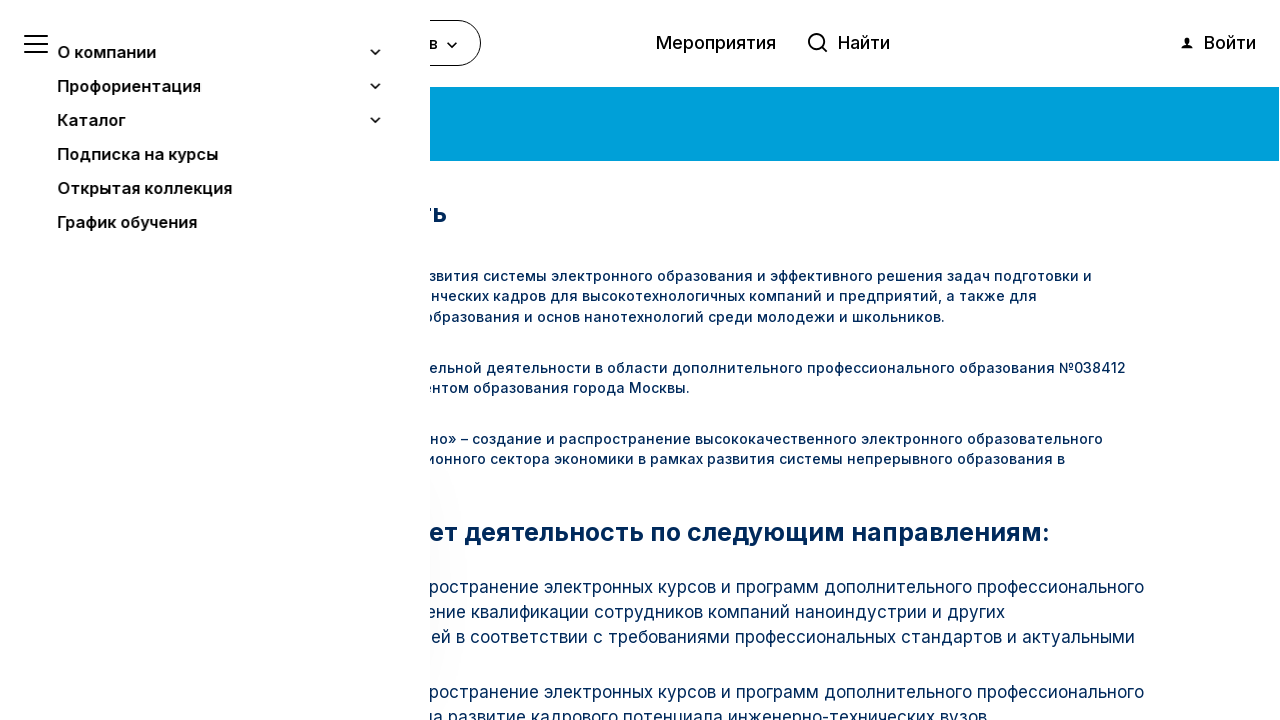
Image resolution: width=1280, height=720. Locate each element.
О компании (197, 119)
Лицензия (171, 367)
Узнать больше (162, 601)
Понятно (204, 651)
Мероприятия (716, 42)
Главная (113, 119)
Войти (1217, 43)
